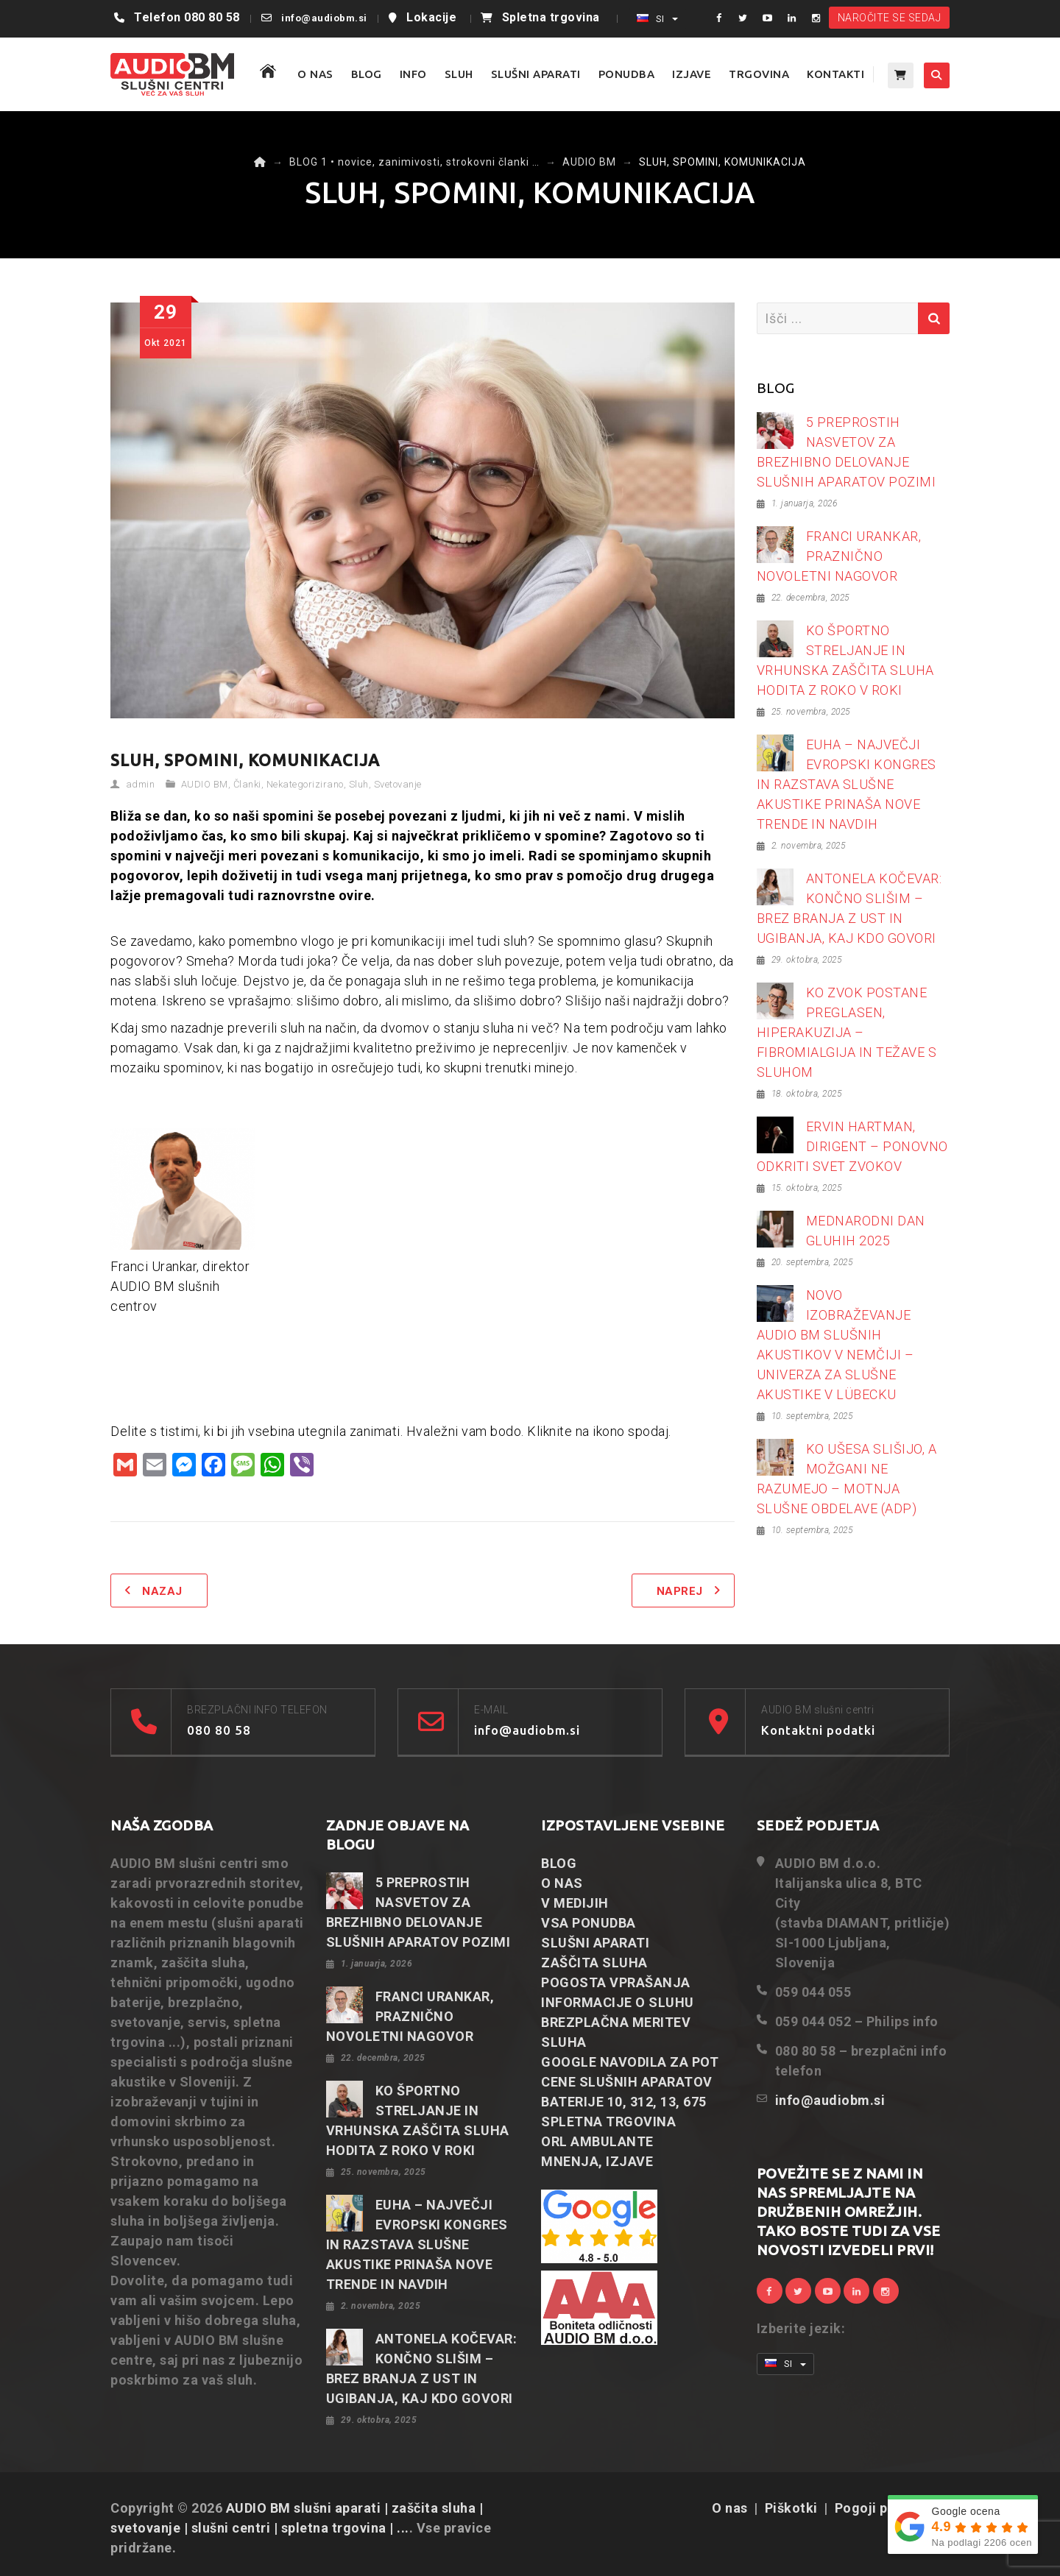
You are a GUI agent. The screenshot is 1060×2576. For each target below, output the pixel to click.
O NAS (315, 74)
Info (413, 74)
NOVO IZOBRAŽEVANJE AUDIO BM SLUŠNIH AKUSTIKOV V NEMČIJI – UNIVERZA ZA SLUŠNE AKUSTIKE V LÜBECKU (835, 1344)
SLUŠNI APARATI (536, 74)
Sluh (359, 784)
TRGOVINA (759, 74)
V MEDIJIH (575, 1903)
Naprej (680, 1591)
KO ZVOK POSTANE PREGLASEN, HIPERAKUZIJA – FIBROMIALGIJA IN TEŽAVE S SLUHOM (847, 1032)
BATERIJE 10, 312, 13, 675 (624, 2101)
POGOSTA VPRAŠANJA (615, 1982)
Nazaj (162, 1591)
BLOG (366, 74)
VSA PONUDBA (588, 1923)
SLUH (459, 74)
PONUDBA (626, 74)
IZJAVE (691, 74)
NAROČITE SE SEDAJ (889, 18)
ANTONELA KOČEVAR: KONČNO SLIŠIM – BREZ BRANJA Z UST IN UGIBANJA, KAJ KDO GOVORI (849, 908)
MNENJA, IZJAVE (597, 2161)
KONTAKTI (835, 74)
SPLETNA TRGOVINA (608, 2121)
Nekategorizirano (305, 784)
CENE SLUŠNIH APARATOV (627, 2082)
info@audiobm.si (324, 18)
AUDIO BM (204, 784)
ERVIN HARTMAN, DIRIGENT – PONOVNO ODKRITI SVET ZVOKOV (852, 1146)
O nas (730, 2508)
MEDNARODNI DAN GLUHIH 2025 (865, 1230)
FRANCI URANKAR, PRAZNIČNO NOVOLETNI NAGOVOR (839, 556)
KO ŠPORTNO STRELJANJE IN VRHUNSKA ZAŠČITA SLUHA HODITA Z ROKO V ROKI (845, 660)
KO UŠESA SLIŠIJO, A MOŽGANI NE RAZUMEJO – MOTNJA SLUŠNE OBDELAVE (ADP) (847, 1478)
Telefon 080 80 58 (187, 17)
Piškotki (791, 2508)
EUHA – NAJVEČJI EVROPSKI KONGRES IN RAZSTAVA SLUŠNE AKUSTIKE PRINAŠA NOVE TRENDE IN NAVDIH (846, 784)
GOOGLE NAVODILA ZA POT (629, 2062)
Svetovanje (398, 784)
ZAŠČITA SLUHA (594, 1962)
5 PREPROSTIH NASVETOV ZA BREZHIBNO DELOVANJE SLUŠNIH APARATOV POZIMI (846, 451)
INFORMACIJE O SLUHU (617, 2002)
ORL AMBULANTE (597, 2141)
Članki (247, 784)
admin (140, 784)
